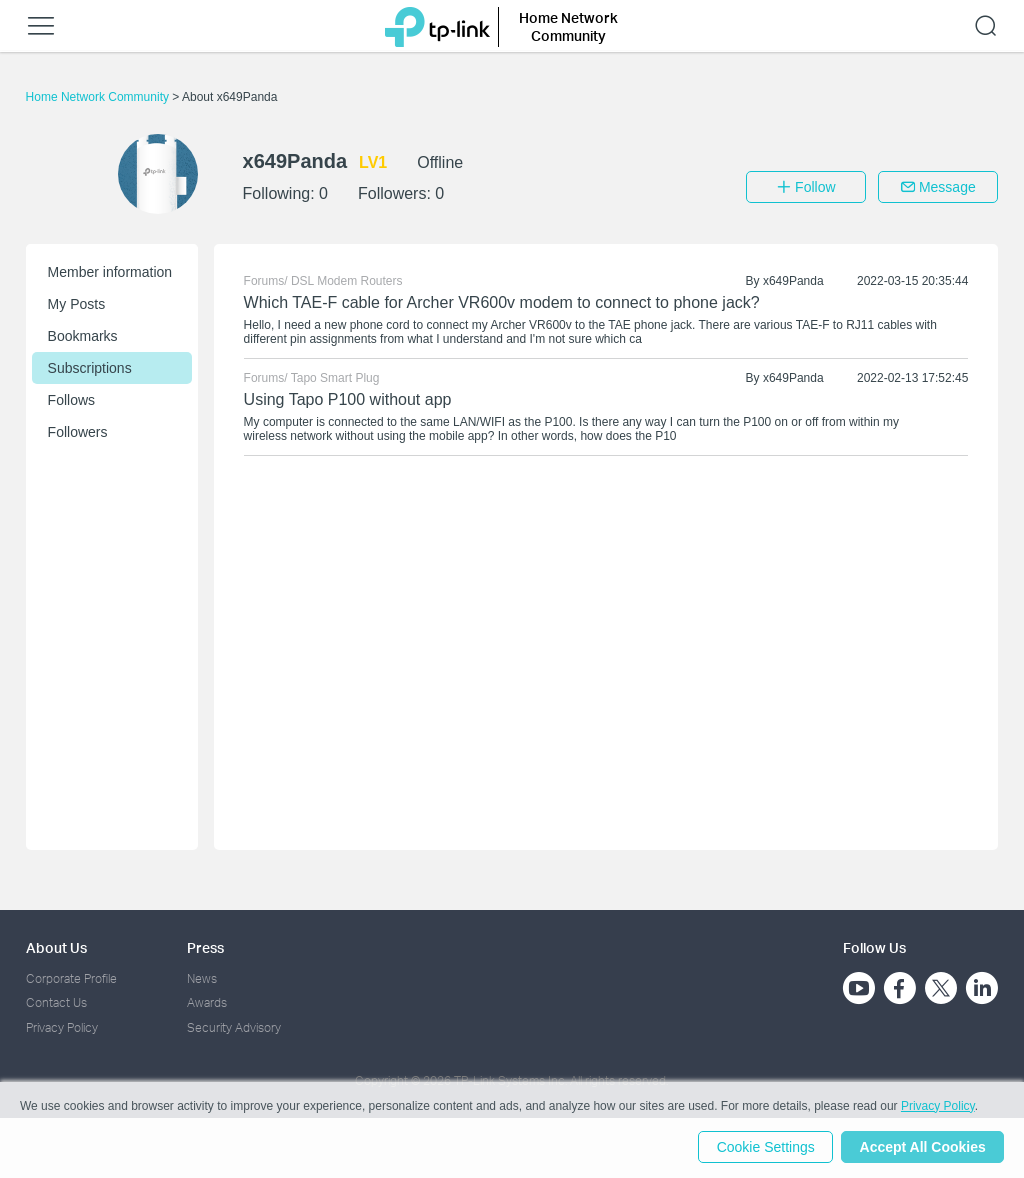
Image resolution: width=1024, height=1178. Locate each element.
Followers (78, 432)
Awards (207, 1002)
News (202, 978)
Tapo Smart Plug (335, 378)
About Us (56, 947)
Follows (71, 400)
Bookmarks (83, 336)
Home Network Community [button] (568, 26)
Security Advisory (234, 1027)
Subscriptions (90, 368)
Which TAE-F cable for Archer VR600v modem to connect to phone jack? (502, 302)
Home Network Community (99, 97)
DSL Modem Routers (347, 281)
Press (205, 947)
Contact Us (56, 1002)
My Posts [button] (77, 304)
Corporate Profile (71, 978)
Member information (110, 272)
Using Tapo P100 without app (348, 399)
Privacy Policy (62, 1027)
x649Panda (793, 281)
